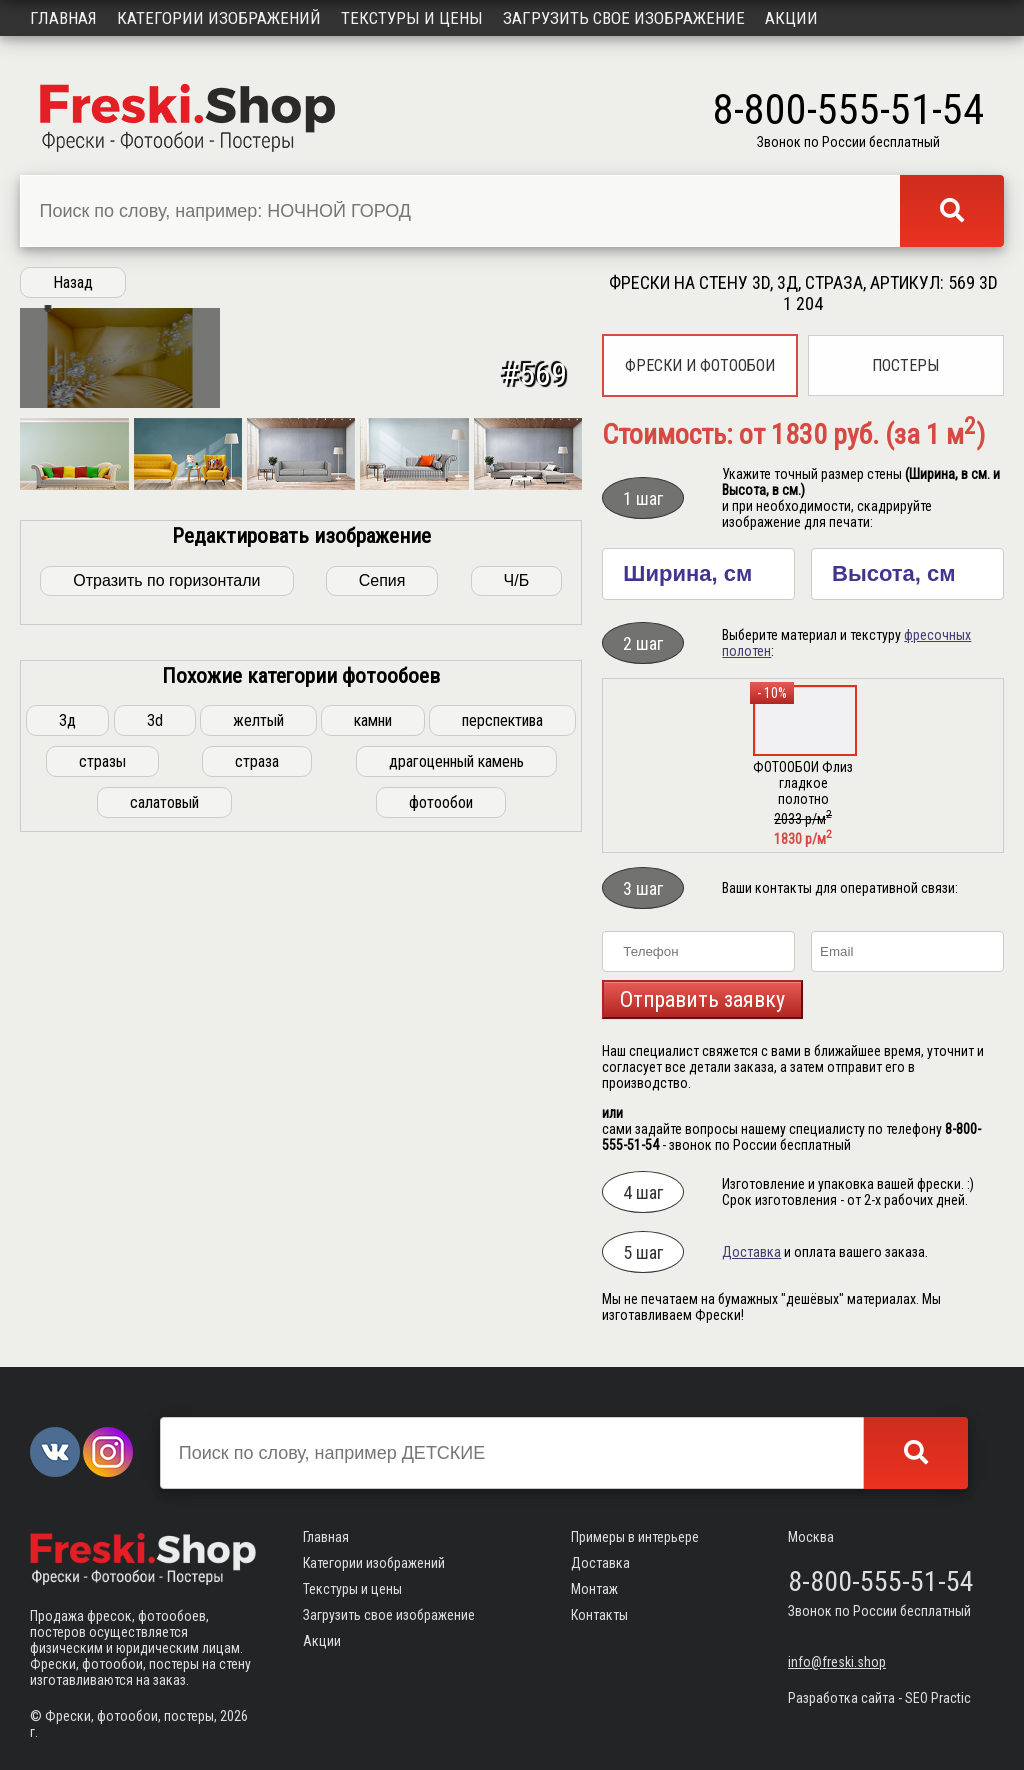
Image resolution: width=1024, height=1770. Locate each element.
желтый (258, 1011)
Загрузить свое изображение (624, 18)
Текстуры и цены (412, 18)
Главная (63, 18)
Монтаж (594, 1589)
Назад (73, 282)
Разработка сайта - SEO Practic (879, 1698)
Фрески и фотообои (700, 365)
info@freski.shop (837, 1662)
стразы (102, 1052)
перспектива (502, 1011)
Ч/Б (517, 871)
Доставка (751, 1252)
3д (67, 1011)
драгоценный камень (456, 1052)
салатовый (164, 1093)
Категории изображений (219, 18)
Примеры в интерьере (635, 1537)
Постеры (905, 365)
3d (155, 1011)
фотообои (441, 1093)
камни (373, 1011)
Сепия (382, 871)
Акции (791, 18)
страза (257, 1052)
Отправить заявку (702, 999)
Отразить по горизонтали (166, 871)
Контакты (599, 1615)
